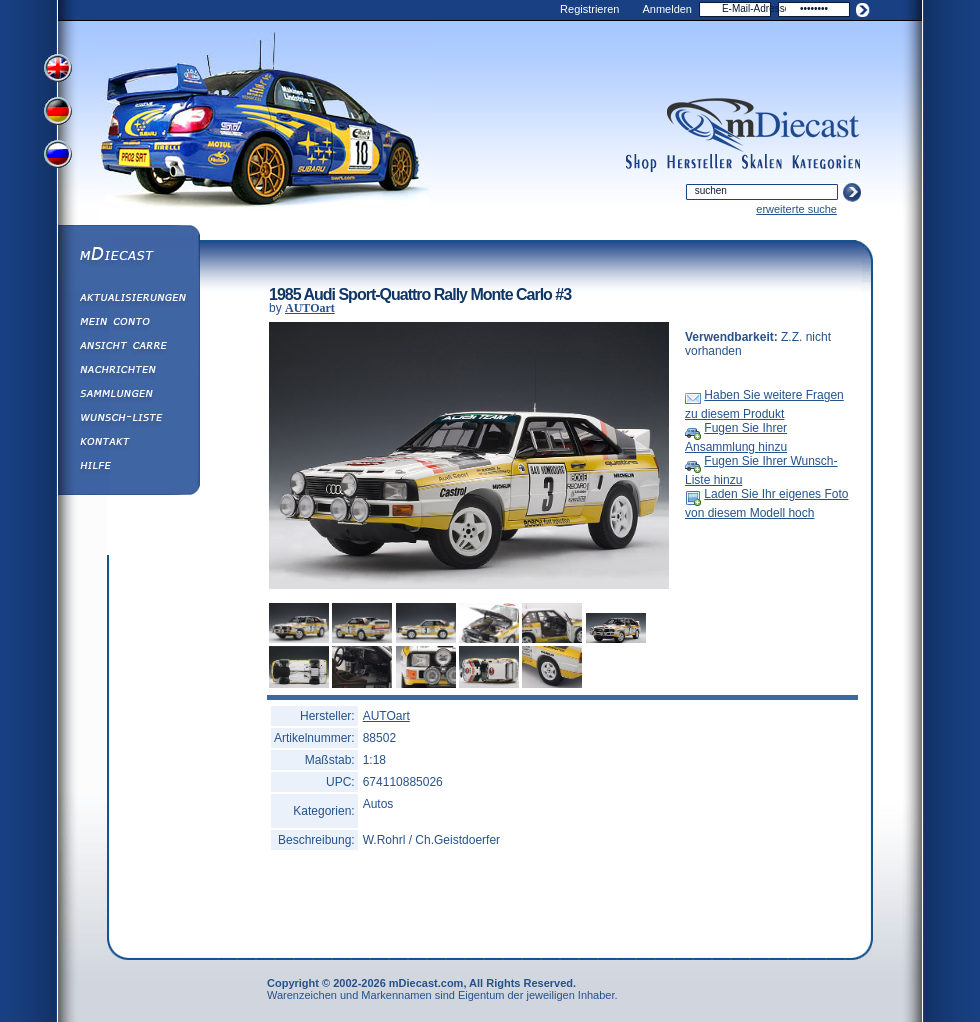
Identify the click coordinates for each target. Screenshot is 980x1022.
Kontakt (128, 444)
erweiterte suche (796, 209)
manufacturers (699, 163)
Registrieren (589, 9)
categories (826, 163)
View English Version (60, 68)
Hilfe (128, 468)
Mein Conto (128, 324)
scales (762, 163)
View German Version (60, 113)
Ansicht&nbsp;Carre (128, 348)
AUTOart (310, 308)
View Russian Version (60, 158)
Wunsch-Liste (128, 420)
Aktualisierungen (128, 300)
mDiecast (128, 256)
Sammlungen (128, 396)
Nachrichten (128, 372)
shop (641, 163)
